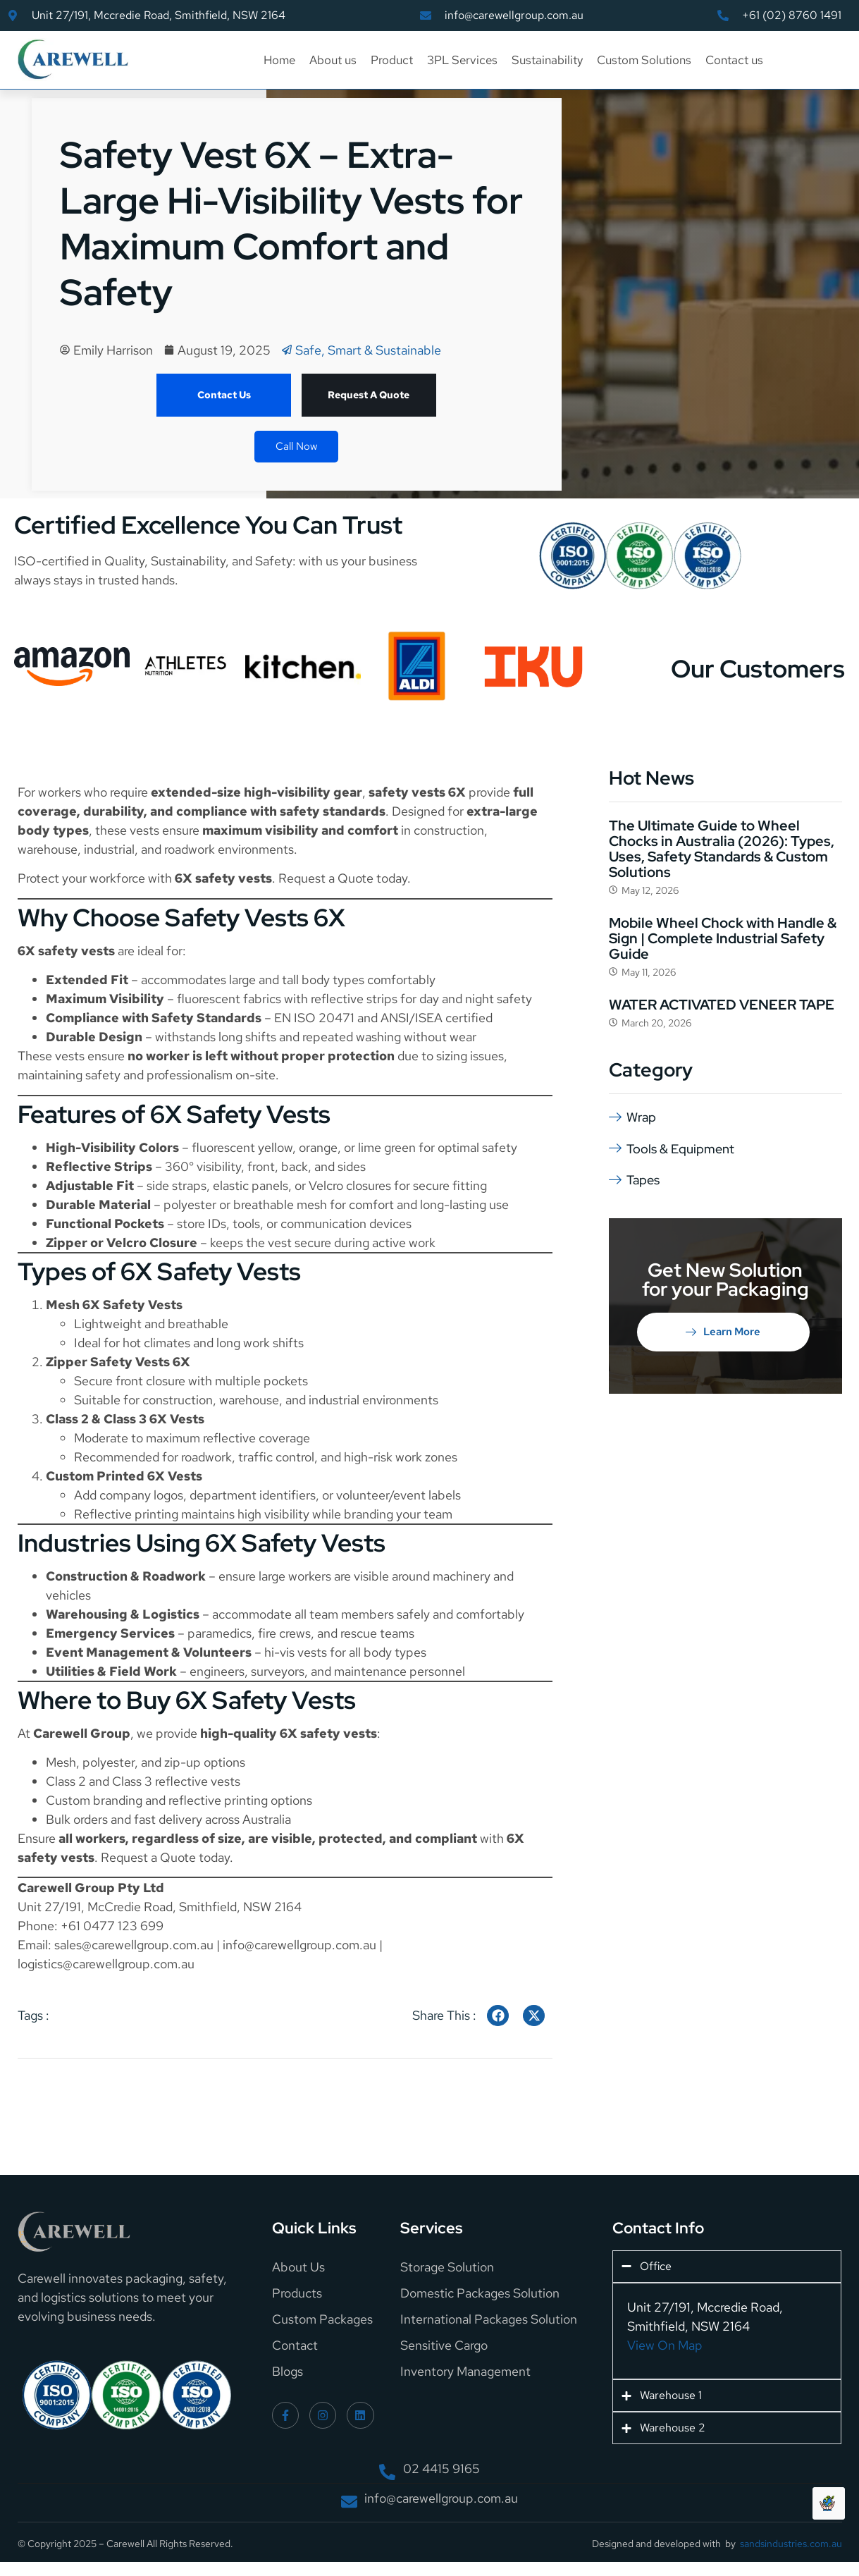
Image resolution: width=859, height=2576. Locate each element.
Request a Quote (325, 878)
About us (333, 60)
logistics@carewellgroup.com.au (106, 1964)
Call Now (296, 446)
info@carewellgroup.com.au (299, 1945)
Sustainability (547, 60)
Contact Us (224, 394)
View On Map (665, 2345)
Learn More (723, 1330)
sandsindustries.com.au (791, 2543)
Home (279, 60)
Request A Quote (368, 394)
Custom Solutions (644, 60)
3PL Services (462, 60)
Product (392, 60)
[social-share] (498, 2015)
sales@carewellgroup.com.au (134, 1945)
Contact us (734, 60)
